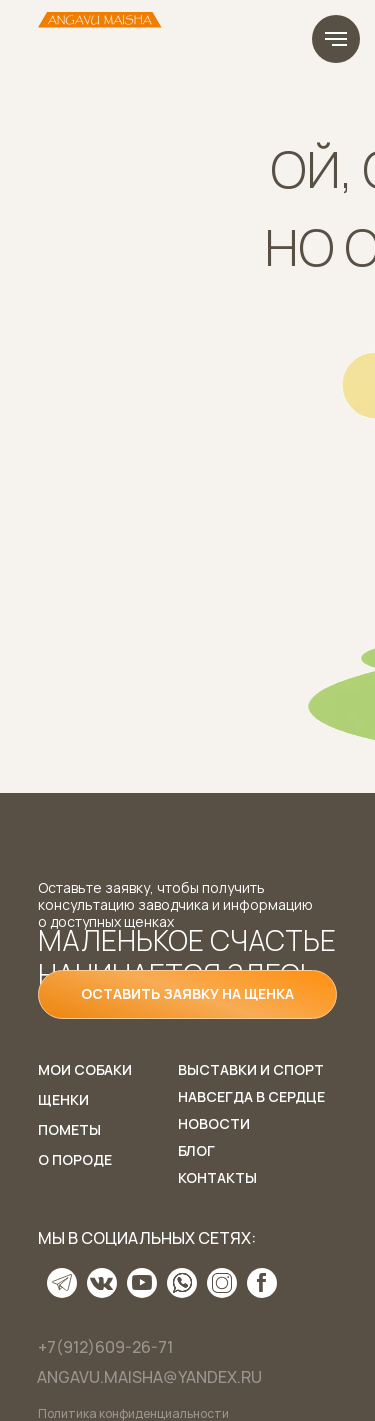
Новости (214, 1123)
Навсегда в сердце (251, 1096)
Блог (196, 1150)
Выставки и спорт (251, 1069)
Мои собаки (85, 1069)
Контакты (217, 1177)
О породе (75, 1159)
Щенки (63, 1099)
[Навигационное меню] (336, 39)
